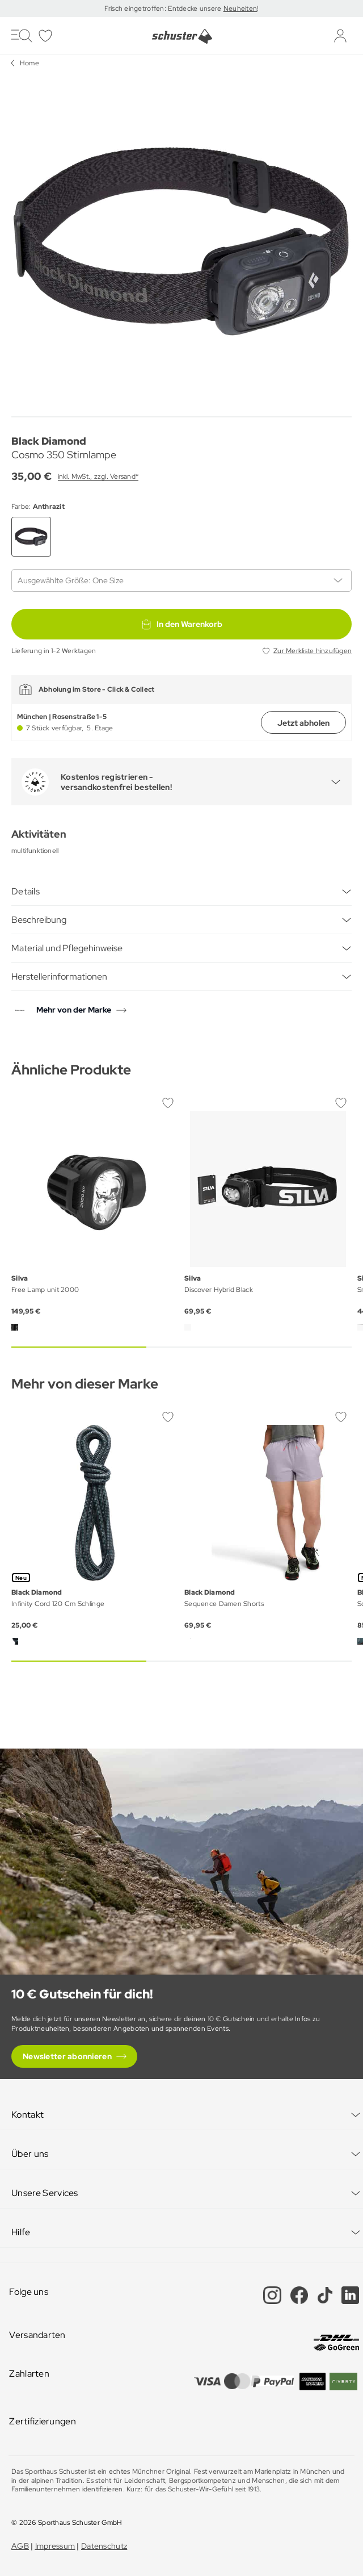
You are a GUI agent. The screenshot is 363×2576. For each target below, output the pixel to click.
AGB (20, 2546)
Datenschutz (104, 2546)
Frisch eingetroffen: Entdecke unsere (163, 8)
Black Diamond (48, 441)
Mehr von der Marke (73, 1010)
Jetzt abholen (303, 723)
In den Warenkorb (181, 624)
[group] (181, 241)
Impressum (55, 2546)
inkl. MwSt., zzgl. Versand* (98, 476)
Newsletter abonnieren (67, 2056)
